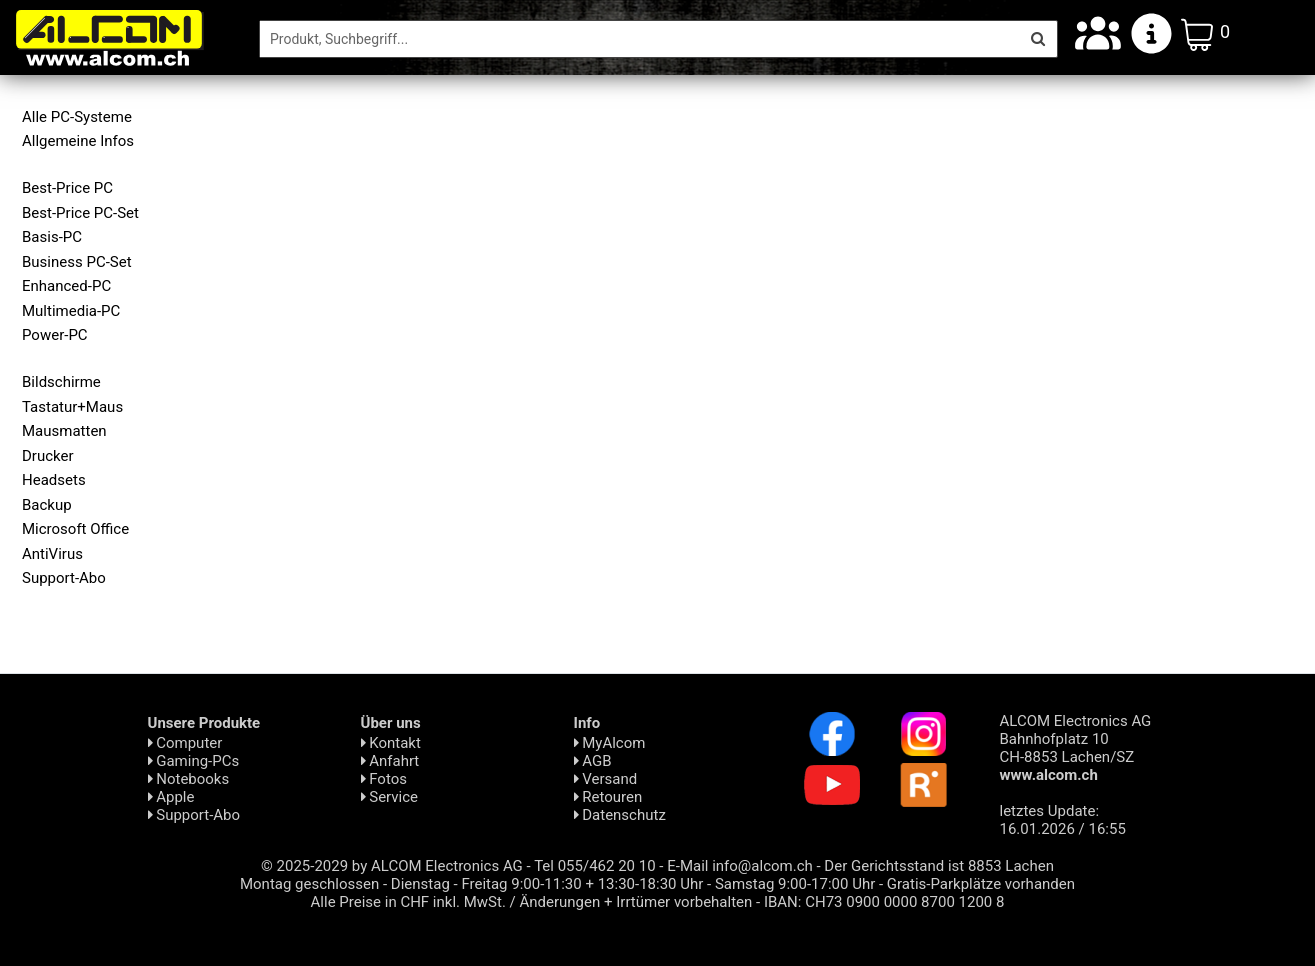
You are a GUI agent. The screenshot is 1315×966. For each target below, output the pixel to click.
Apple (171, 797)
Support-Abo (194, 815)
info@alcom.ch (762, 866)
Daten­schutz (620, 815)
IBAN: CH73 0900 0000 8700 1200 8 (884, 902)
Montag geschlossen (309, 884)
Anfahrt (390, 761)
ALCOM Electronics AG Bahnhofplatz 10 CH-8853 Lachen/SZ (1076, 748)
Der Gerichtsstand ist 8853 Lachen (939, 866)
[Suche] (639, 39)
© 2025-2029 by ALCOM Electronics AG (392, 866)
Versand (606, 779)
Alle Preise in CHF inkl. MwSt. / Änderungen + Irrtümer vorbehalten (532, 902)
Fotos (384, 779)
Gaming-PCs (194, 761)
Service (390, 797)
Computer (185, 743)
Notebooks (189, 779)
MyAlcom (610, 743)
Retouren (608, 797)
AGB (593, 761)
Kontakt (391, 743)
